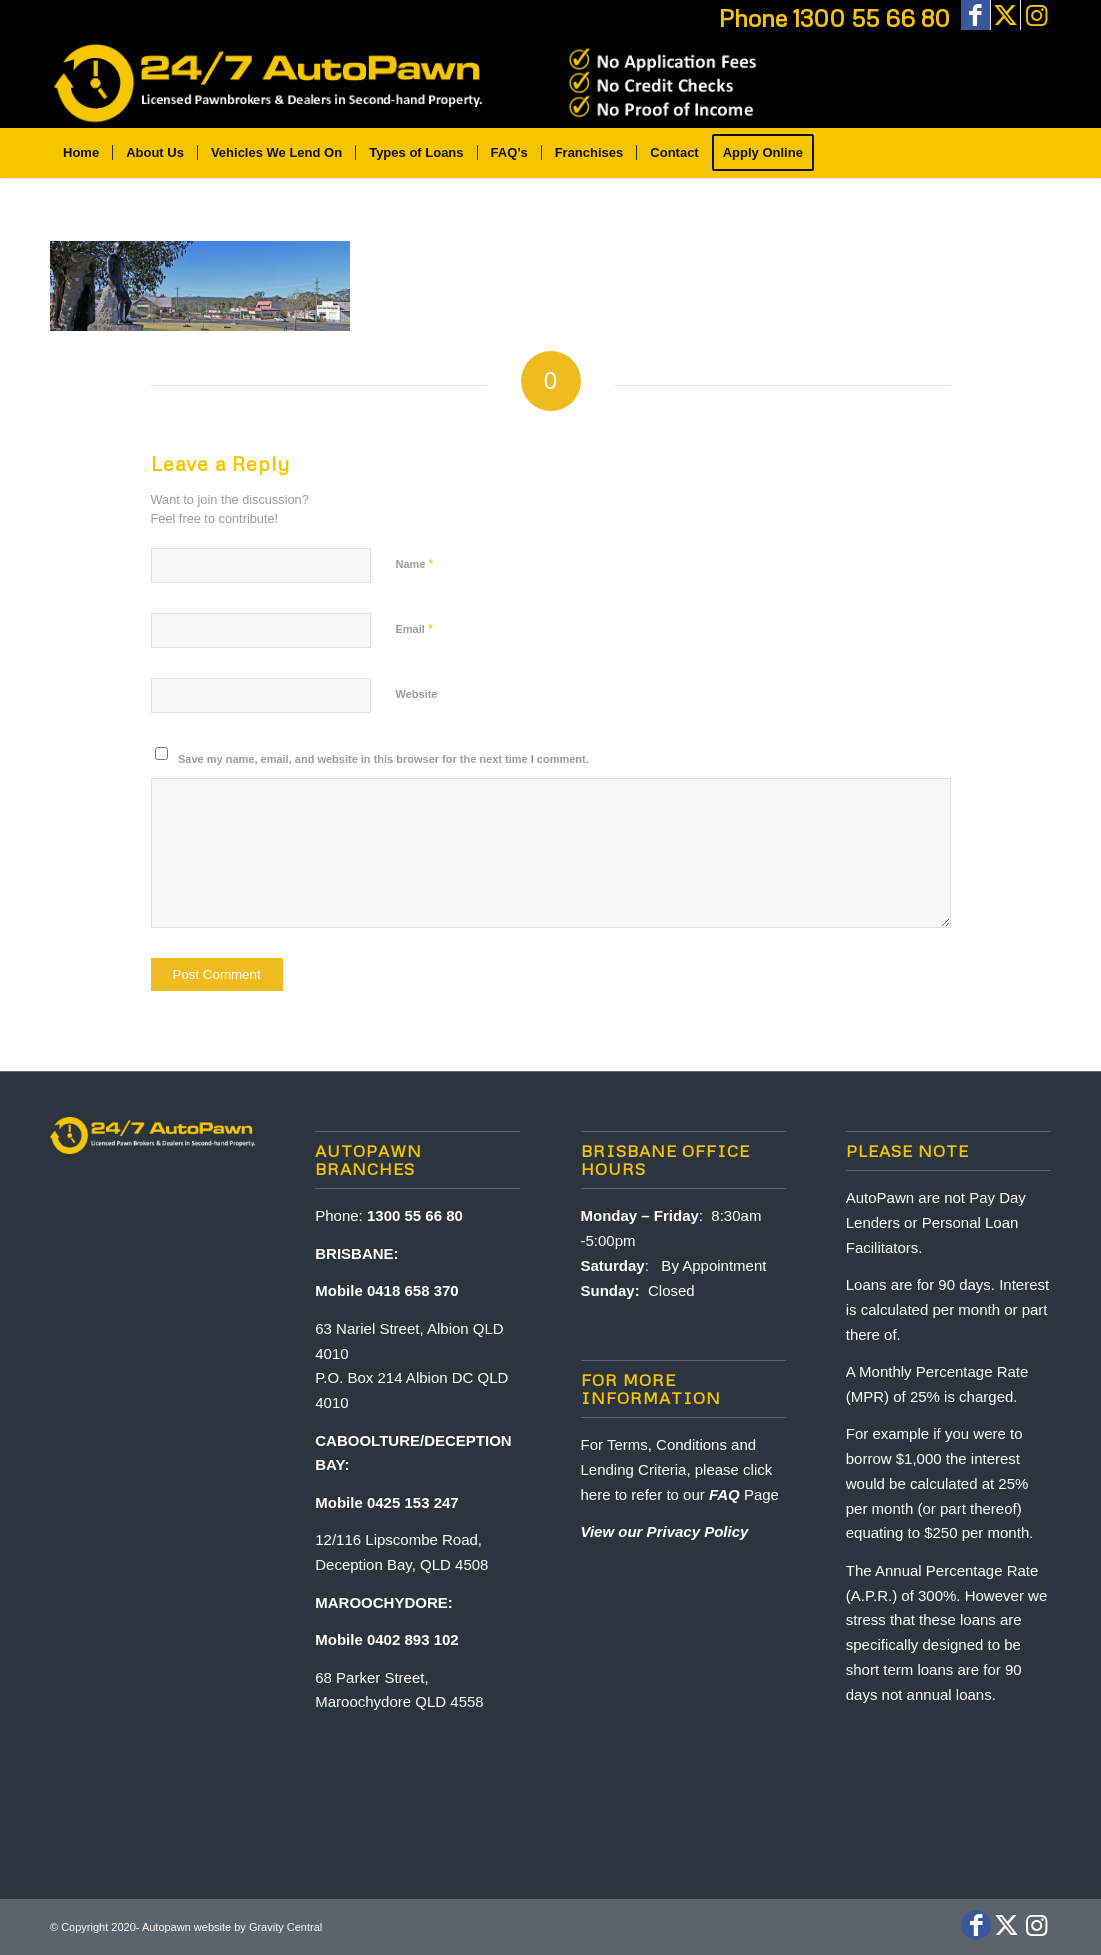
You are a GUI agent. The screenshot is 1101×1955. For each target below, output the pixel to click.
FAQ (724, 1494)
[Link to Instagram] (1036, 15)
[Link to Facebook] (975, 15)
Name (415, 563)
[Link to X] (1005, 15)
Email (414, 628)
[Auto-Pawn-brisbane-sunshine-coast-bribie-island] (408, 83)
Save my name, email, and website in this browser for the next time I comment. (383, 759)
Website (417, 694)
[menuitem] (81, 153)
